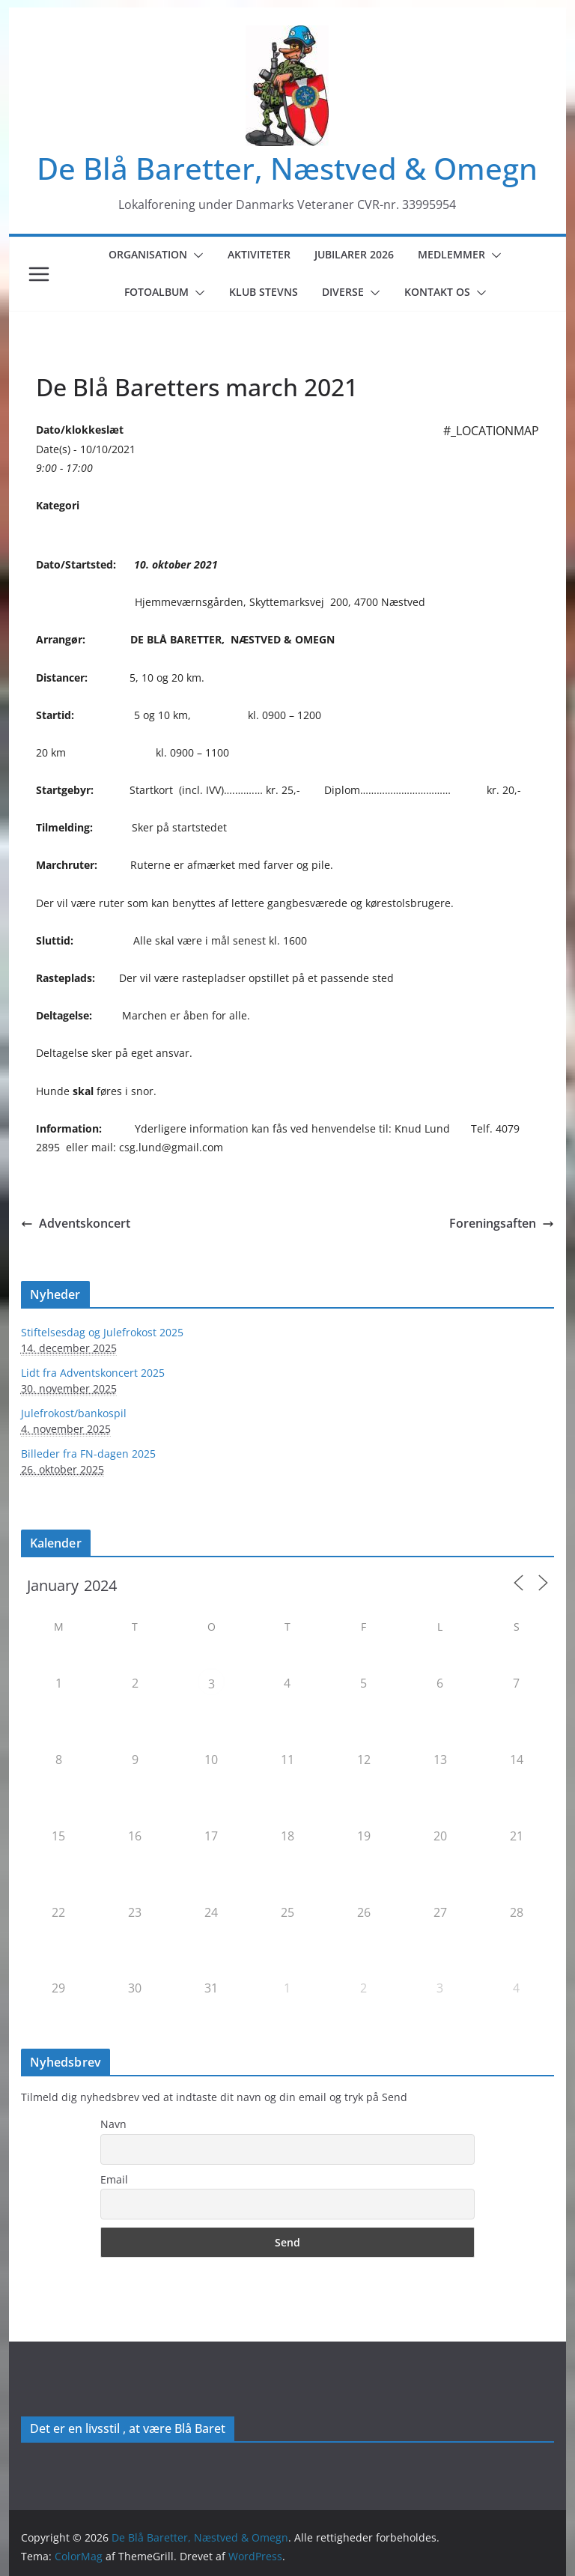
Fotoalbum (156, 292)
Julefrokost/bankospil (74, 1413)
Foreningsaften (501, 1223)
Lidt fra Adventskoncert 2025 (93, 1373)
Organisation (148, 254)
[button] (195, 255)
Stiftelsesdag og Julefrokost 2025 (102, 1332)
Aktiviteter (259, 254)
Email (114, 2179)
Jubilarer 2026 (354, 254)
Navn (113, 2124)
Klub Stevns (263, 292)
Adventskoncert (75, 1223)
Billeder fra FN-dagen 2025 (88, 1453)
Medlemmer (451, 254)
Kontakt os (437, 292)
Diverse (343, 292)
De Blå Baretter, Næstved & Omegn (287, 168)
